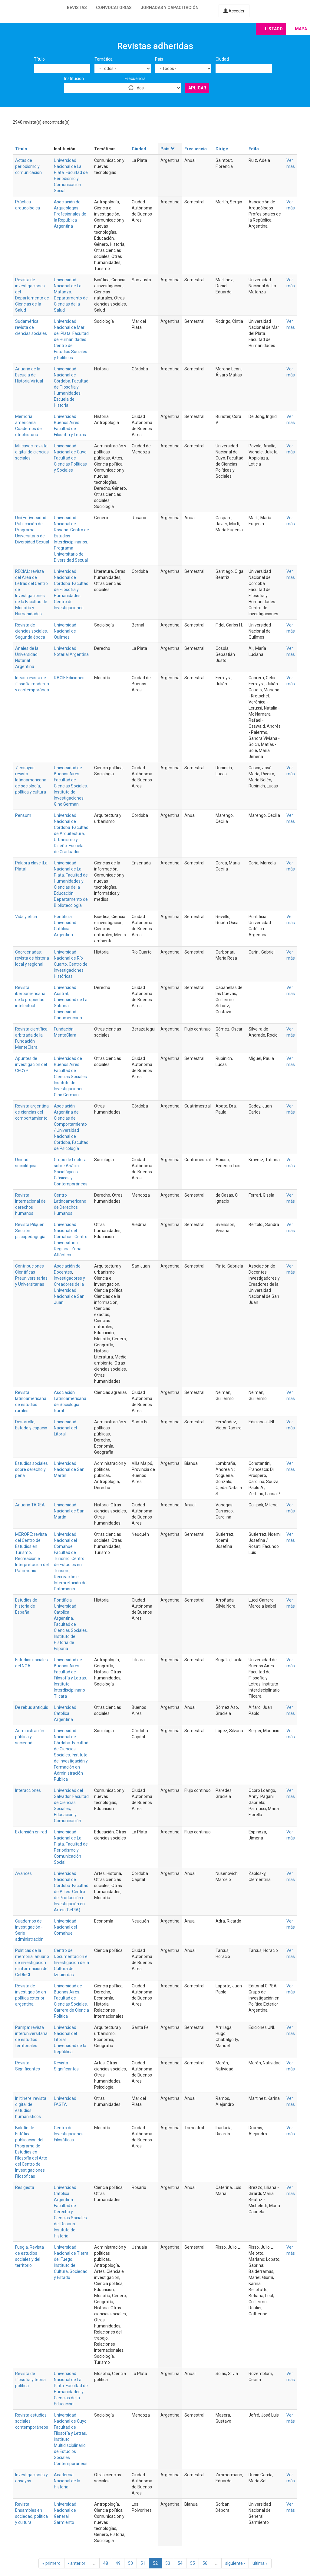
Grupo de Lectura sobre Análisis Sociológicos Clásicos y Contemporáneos (70, 1171)
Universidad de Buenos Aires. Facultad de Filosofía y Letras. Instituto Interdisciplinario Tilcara (70, 1678)
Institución (74, 78)
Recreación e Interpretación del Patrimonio (70, 1582)
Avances (23, 1873)
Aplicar (197, 87)
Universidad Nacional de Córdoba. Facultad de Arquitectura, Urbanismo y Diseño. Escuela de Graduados (71, 833)
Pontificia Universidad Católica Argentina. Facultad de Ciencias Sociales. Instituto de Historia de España (71, 1624)
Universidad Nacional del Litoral (65, 1427)
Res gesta (24, 2187)
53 (167, 2563)
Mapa (301, 28)
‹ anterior (76, 2563)
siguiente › (235, 2563)
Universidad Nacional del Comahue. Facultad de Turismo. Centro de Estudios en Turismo (69, 1552)
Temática (103, 59)
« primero (51, 2563)
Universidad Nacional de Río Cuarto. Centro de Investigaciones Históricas (70, 964)
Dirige (222, 148)
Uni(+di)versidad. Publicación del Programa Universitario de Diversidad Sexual (32, 529)
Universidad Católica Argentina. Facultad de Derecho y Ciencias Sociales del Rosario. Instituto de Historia (70, 2211)
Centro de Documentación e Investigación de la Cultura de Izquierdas (71, 1962)
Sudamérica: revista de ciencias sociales (31, 327)
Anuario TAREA (30, 1504)
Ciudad (222, 59)
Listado (274, 28)
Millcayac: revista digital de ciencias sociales (32, 451)
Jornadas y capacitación (170, 7)
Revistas (77, 7)
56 (205, 2563)
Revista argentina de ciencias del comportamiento (32, 1112)
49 (118, 2563)
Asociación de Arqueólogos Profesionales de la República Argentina (70, 214)
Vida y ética (26, 916)
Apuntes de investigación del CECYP (31, 1064)
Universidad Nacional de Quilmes (65, 631)
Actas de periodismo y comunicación (28, 166)
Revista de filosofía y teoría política (30, 2379)
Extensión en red (31, 1831)
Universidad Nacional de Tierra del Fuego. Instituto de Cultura (71, 2259)
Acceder (234, 10)
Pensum (23, 815)
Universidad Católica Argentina (65, 1713)
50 (130, 2563)
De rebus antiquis (31, 1707)
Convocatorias (114, 7)
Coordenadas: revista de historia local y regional (32, 958)
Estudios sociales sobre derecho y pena (31, 1469)
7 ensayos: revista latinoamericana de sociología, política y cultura (30, 779)
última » (260, 2563)
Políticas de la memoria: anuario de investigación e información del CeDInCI (32, 1962)
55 (192, 2563)
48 (105, 2563)
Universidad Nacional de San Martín (69, 1469)
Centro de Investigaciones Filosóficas (69, 2133)
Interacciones (28, 1790)
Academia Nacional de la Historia (67, 2480)
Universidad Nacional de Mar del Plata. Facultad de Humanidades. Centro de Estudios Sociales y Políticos (71, 339)
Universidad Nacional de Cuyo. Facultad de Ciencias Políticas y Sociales (70, 458)
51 (142, 2563)
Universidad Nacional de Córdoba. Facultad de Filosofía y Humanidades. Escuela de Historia (71, 387)
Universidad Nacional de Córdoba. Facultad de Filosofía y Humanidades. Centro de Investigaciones (71, 589)
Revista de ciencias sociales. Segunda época (31, 631)
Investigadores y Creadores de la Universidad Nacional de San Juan (69, 1290)
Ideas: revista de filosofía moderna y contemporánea (32, 683)
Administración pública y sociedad (29, 1736)
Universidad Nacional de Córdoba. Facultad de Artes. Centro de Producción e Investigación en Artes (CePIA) (71, 1891)
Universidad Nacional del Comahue (65, 1927)
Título (39, 59)
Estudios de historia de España (26, 1606)
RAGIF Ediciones (69, 677)
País (159, 59)
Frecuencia (135, 78)
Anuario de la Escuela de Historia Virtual (29, 374)
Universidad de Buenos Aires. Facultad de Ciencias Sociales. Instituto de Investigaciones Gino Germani (71, 786)
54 (180, 2563)
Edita (254, 148)
